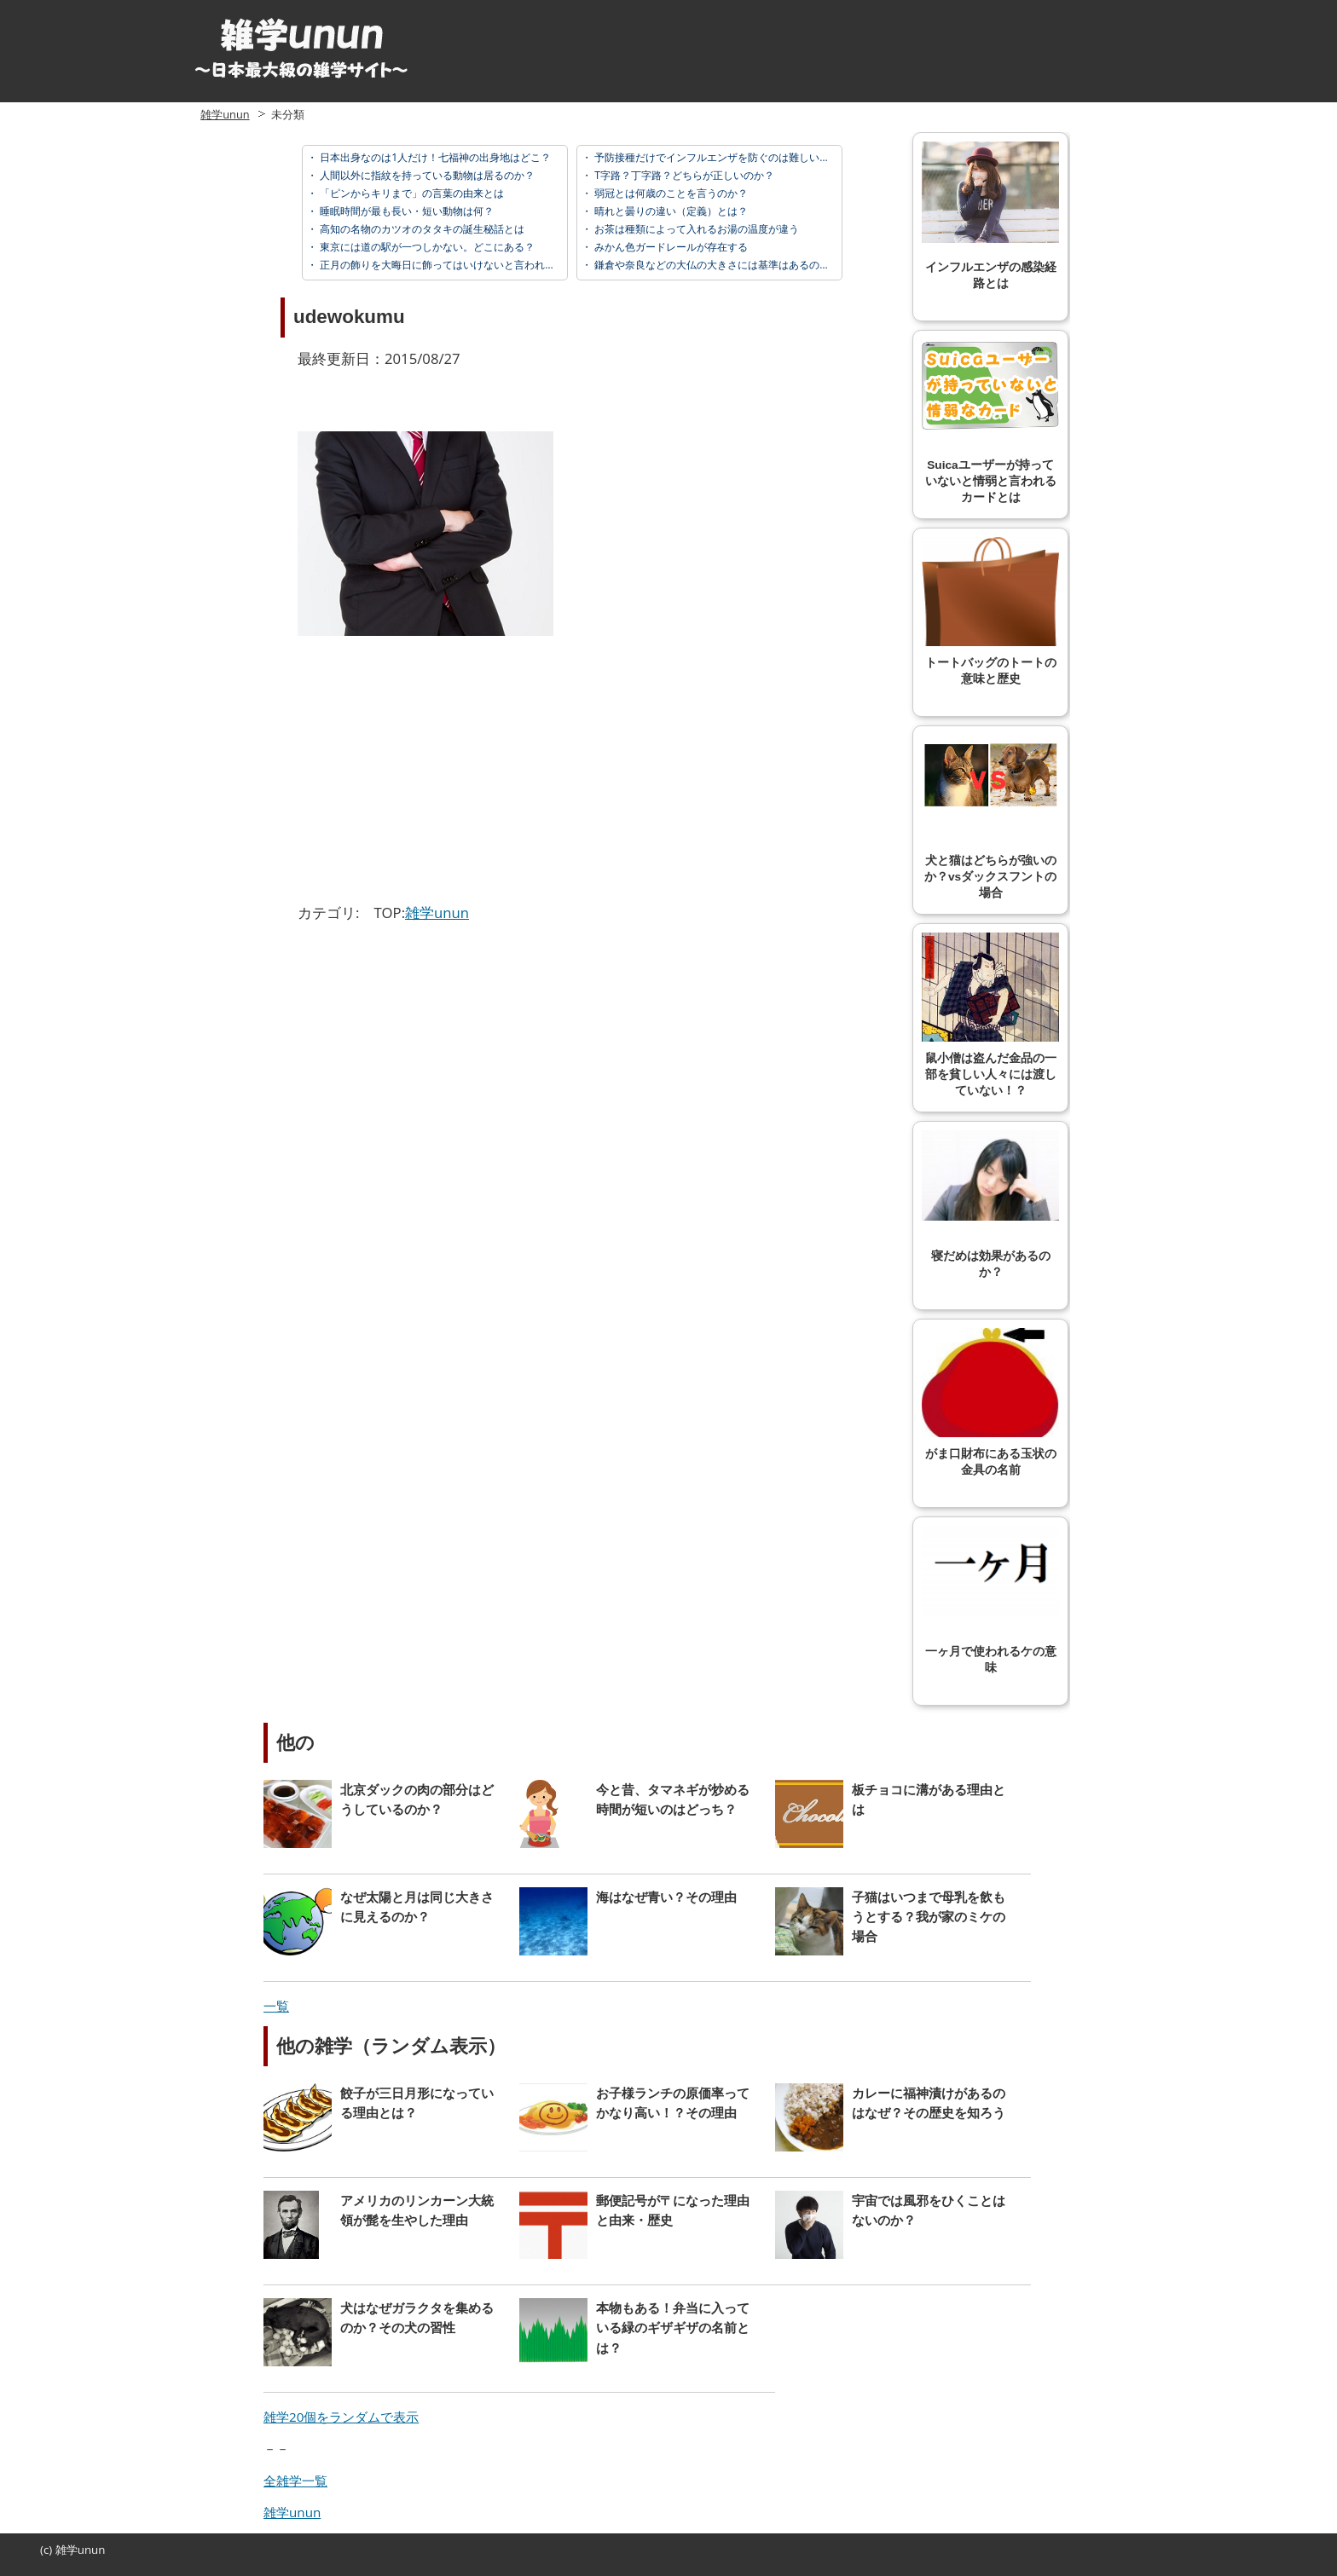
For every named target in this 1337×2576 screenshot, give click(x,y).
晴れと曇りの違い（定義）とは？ (670, 211)
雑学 (66, 2549)
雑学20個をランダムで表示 (341, 2416)
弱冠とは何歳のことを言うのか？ (670, 193)
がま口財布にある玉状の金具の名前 (990, 1402)
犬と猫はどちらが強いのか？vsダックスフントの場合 (990, 817)
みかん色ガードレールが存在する (670, 247)
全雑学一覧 (295, 2480)
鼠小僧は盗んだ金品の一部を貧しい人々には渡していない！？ (990, 1015)
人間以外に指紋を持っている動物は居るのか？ (426, 175)
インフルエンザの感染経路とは (990, 216)
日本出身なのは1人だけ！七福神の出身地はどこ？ (434, 157)
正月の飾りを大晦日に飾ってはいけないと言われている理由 (456, 264)
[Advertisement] (441, 772)
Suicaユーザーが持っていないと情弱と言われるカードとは (990, 421)
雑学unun (224, 114)
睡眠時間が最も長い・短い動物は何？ (405, 211)
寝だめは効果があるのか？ (990, 1204)
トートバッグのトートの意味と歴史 (990, 611)
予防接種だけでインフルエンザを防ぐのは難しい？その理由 (731, 157)
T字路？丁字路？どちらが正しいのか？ (683, 175)
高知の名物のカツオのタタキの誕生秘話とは (420, 229)
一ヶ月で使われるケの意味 (990, 1600)
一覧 (276, 2005)
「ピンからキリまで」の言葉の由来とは (410, 193)
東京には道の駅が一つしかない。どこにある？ (426, 247)
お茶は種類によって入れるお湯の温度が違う (695, 229)
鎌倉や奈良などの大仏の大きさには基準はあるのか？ (716, 264)
